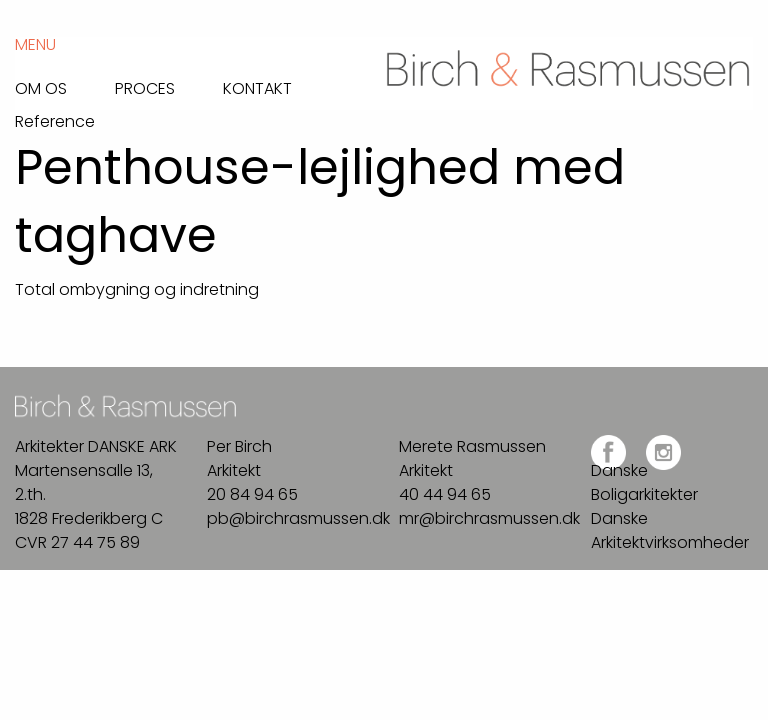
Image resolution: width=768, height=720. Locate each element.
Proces (145, 87)
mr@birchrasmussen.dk (489, 518)
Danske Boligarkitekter (644, 482)
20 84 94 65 (252, 494)
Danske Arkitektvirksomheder (670, 530)
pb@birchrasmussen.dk (298, 518)
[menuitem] (65, 83)
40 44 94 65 (445, 494)
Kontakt (257, 87)
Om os (41, 87)
